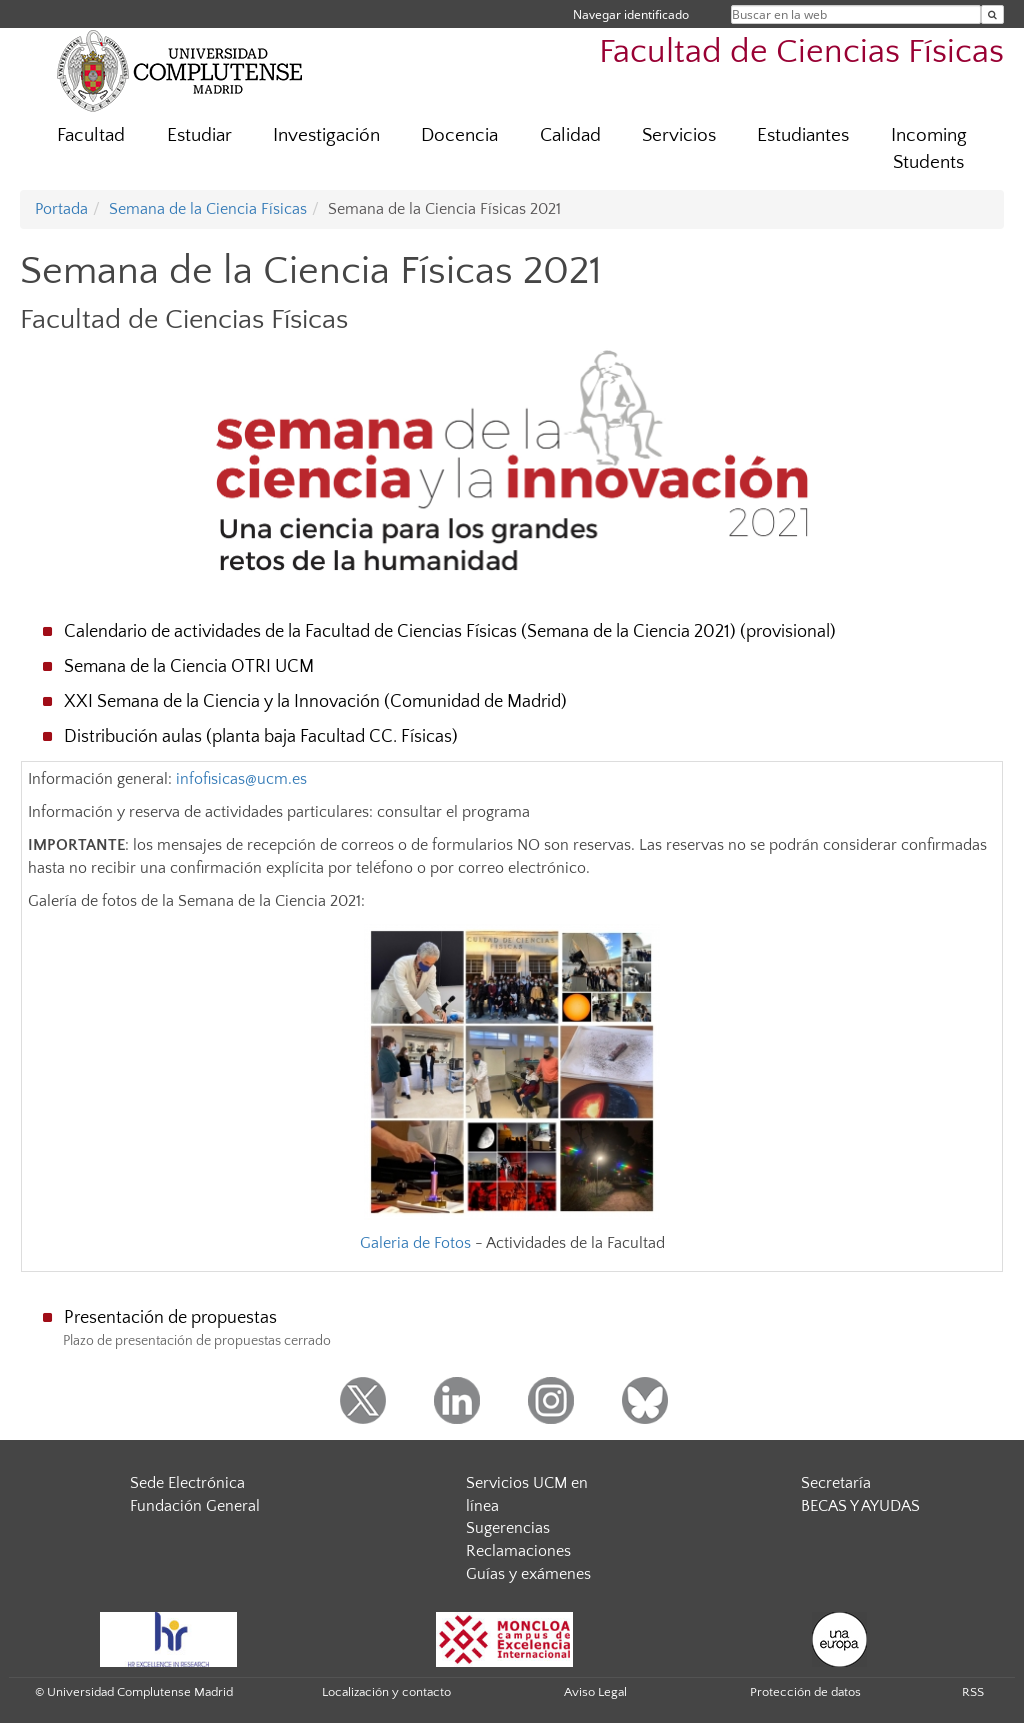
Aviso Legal (595, 1692)
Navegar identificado (631, 14)
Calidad (570, 135)
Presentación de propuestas (170, 1318)
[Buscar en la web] (992, 14)
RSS (973, 1692)
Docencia (459, 135)
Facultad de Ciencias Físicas (801, 52)
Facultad (91, 135)
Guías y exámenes (528, 1574)
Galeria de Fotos (415, 1243)
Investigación (326, 135)
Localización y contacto (386, 1692)
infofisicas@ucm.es (241, 779)
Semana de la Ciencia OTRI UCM (189, 667)
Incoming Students (929, 149)
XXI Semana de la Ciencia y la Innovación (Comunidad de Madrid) (315, 702)
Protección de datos (805, 1692)
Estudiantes (803, 135)
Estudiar (199, 135)
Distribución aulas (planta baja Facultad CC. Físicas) (261, 737)
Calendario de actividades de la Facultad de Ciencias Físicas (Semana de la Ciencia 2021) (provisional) (450, 632)
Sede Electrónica (187, 1483)
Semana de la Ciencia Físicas (208, 209)
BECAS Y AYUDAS (860, 1506)
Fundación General (195, 1506)
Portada (61, 209)
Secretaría (836, 1483)
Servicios (679, 135)
